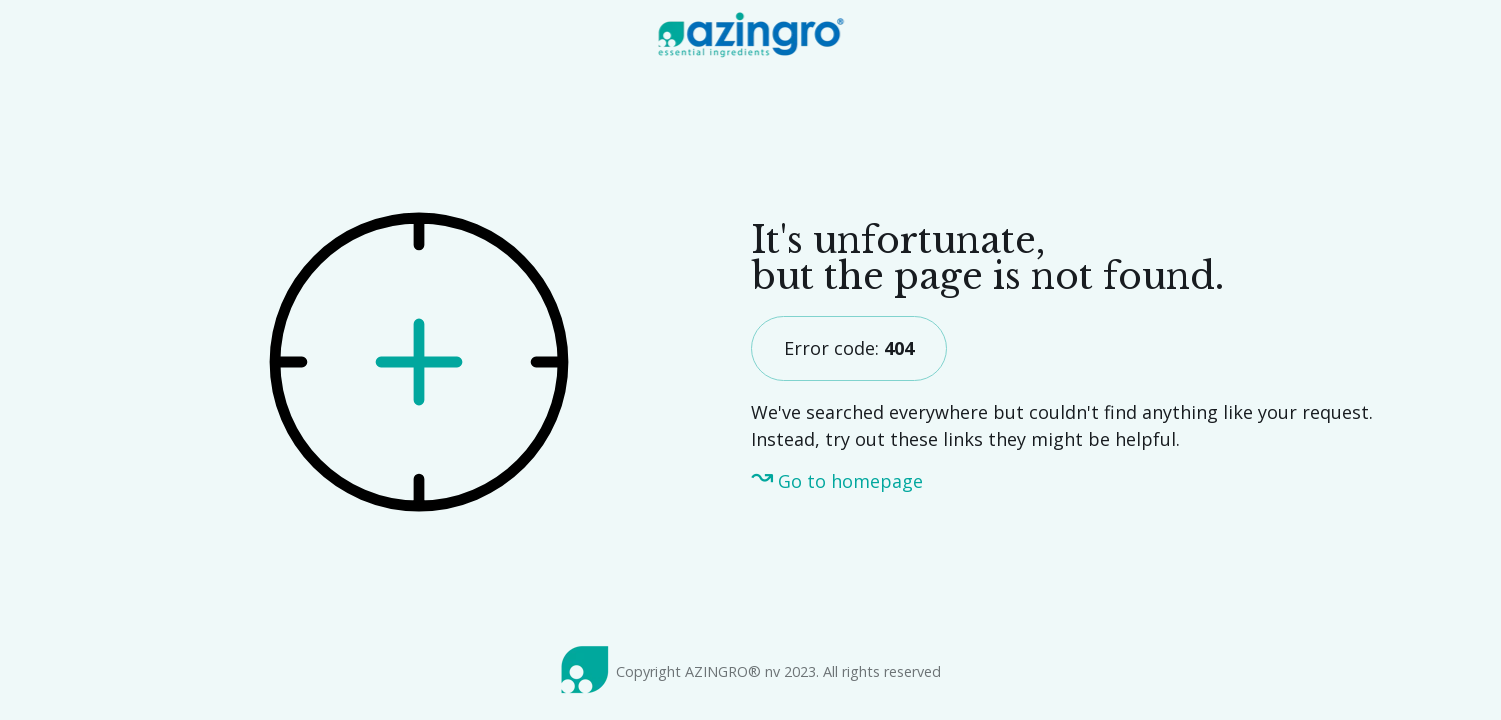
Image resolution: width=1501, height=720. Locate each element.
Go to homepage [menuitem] (850, 481)
